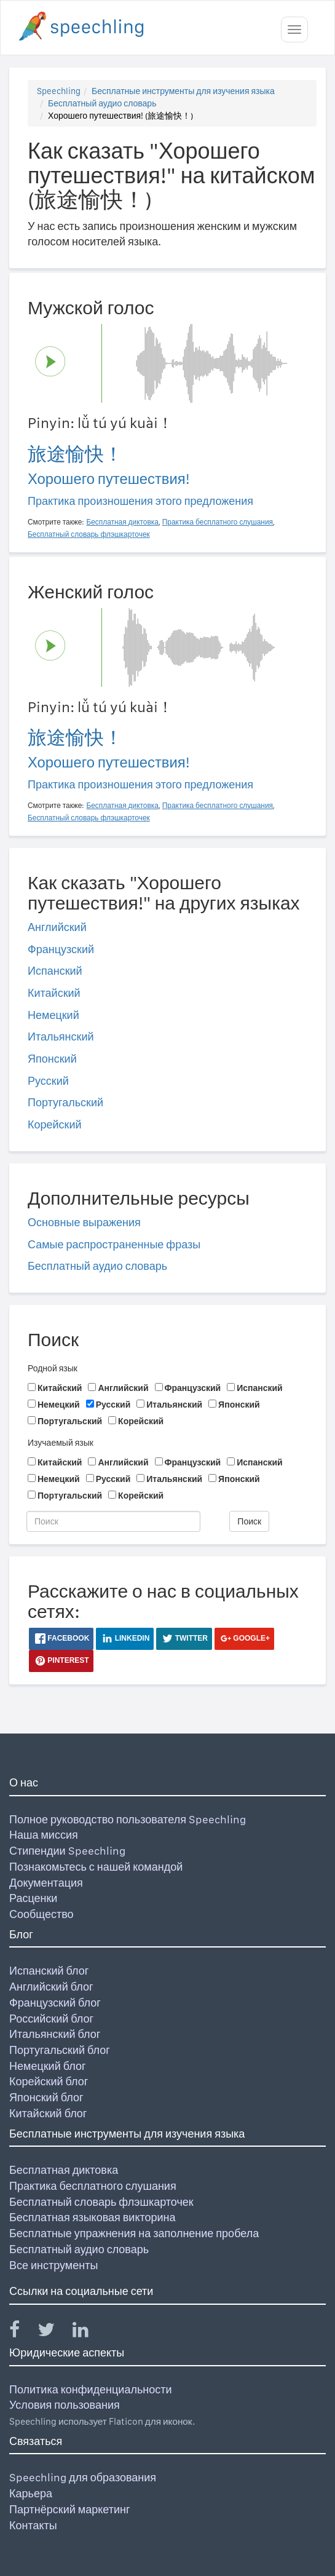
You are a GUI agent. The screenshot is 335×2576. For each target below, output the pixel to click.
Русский (48, 1080)
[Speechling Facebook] (22, 2332)
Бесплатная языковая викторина (92, 2217)
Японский (52, 1058)
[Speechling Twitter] (53, 2332)
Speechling (59, 91)
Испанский (55, 970)
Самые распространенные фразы (114, 1244)
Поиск (249, 1521)
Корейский (55, 1124)
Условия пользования (64, 2404)
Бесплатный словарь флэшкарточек (101, 2201)
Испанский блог (49, 1970)
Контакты (33, 2525)
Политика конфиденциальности (90, 2389)
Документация (46, 1882)
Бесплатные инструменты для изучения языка (183, 91)
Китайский (54, 992)
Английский (57, 927)
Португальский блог (59, 2049)
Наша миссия (43, 1834)
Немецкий (53, 1015)
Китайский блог (48, 2113)
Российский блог (51, 2018)
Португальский (65, 1102)
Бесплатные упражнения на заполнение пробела (134, 2233)
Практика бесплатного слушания (92, 2185)
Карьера (30, 2493)
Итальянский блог (54, 2033)
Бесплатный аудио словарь (102, 103)
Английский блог (51, 1986)
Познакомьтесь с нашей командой (96, 1866)
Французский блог (55, 2002)
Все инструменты (53, 2265)
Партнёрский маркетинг (69, 2509)
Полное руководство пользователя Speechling (127, 1819)
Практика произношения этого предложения (140, 500)
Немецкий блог (47, 2065)
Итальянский (61, 1036)
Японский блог (46, 2097)
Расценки (33, 1898)
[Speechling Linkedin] (88, 2332)
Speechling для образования (82, 2477)
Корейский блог (48, 2081)
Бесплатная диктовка (63, 2169)
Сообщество (41, 1914)
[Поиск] (113, 1521)
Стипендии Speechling (67, 1850)
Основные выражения (84, 1222)
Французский (61, 949)
